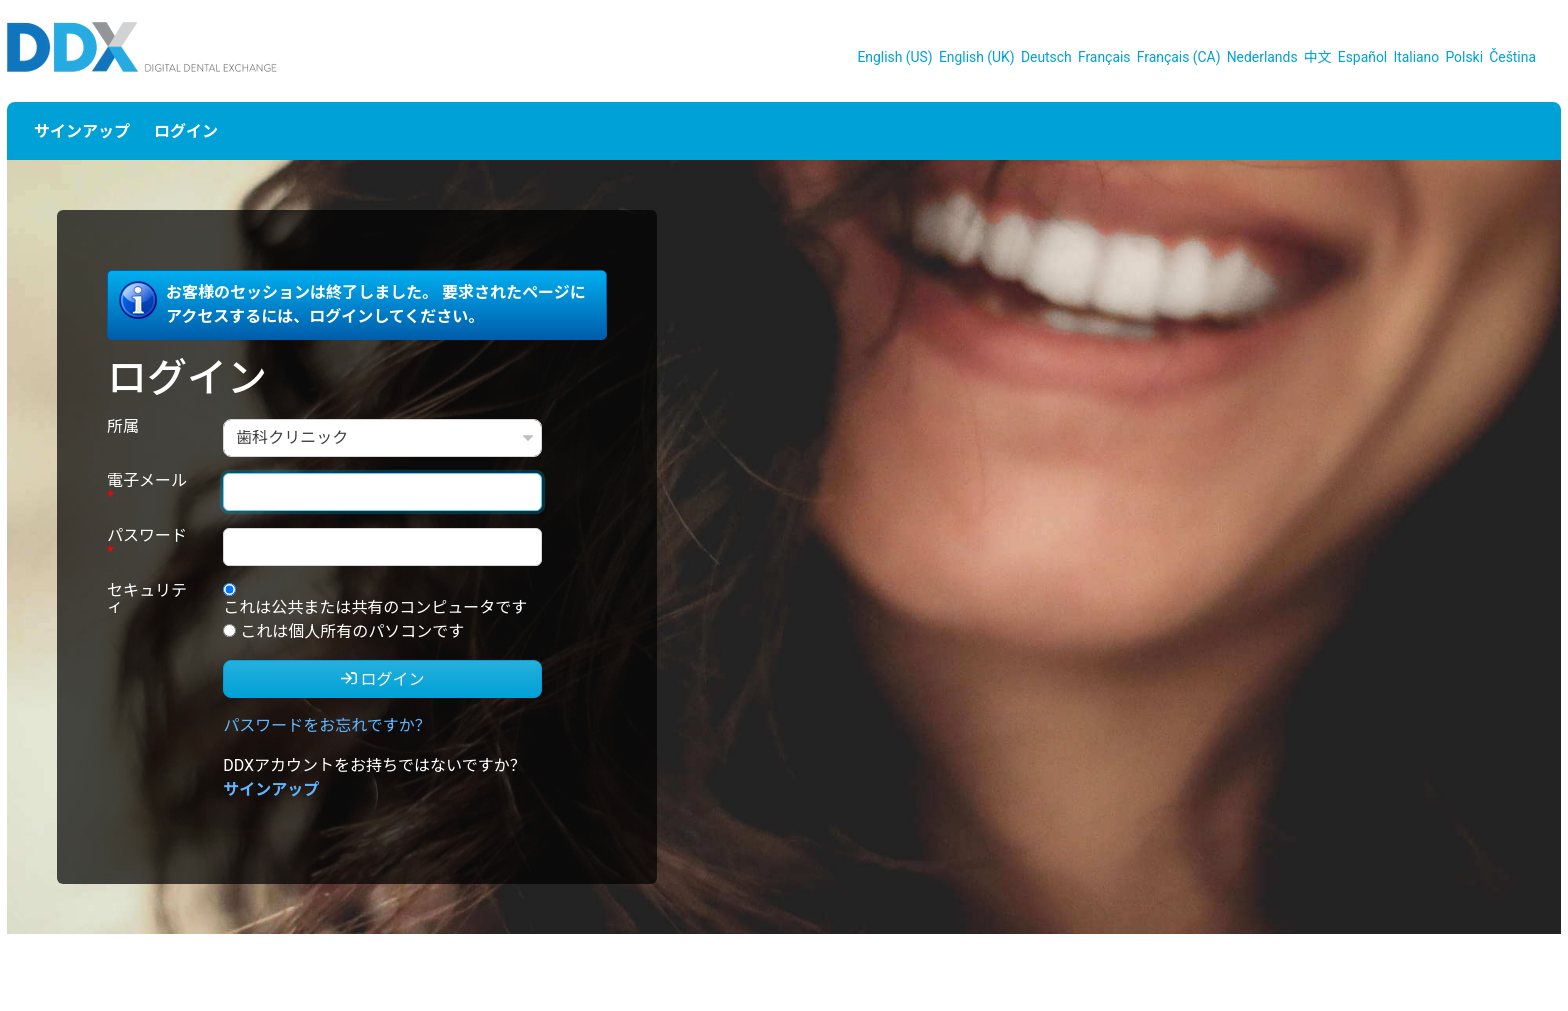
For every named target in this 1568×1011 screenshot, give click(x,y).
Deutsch (1046, 57)
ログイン (186, 131)
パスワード (147, 544)
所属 (123, 427)
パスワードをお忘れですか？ (327, 725)
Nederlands (1262, 57)
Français (1104, 57)
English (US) (894, 57)
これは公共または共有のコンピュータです (375, 607)
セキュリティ (147, 599)
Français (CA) (1179, 57)
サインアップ (82, 131)
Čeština (1512, 57)
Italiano (1416, 57)
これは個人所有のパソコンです (352, 631)
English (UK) (977, 57)
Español (1362, 57)
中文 (1318, 57)
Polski (1464, 57)
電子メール (147, 489)
